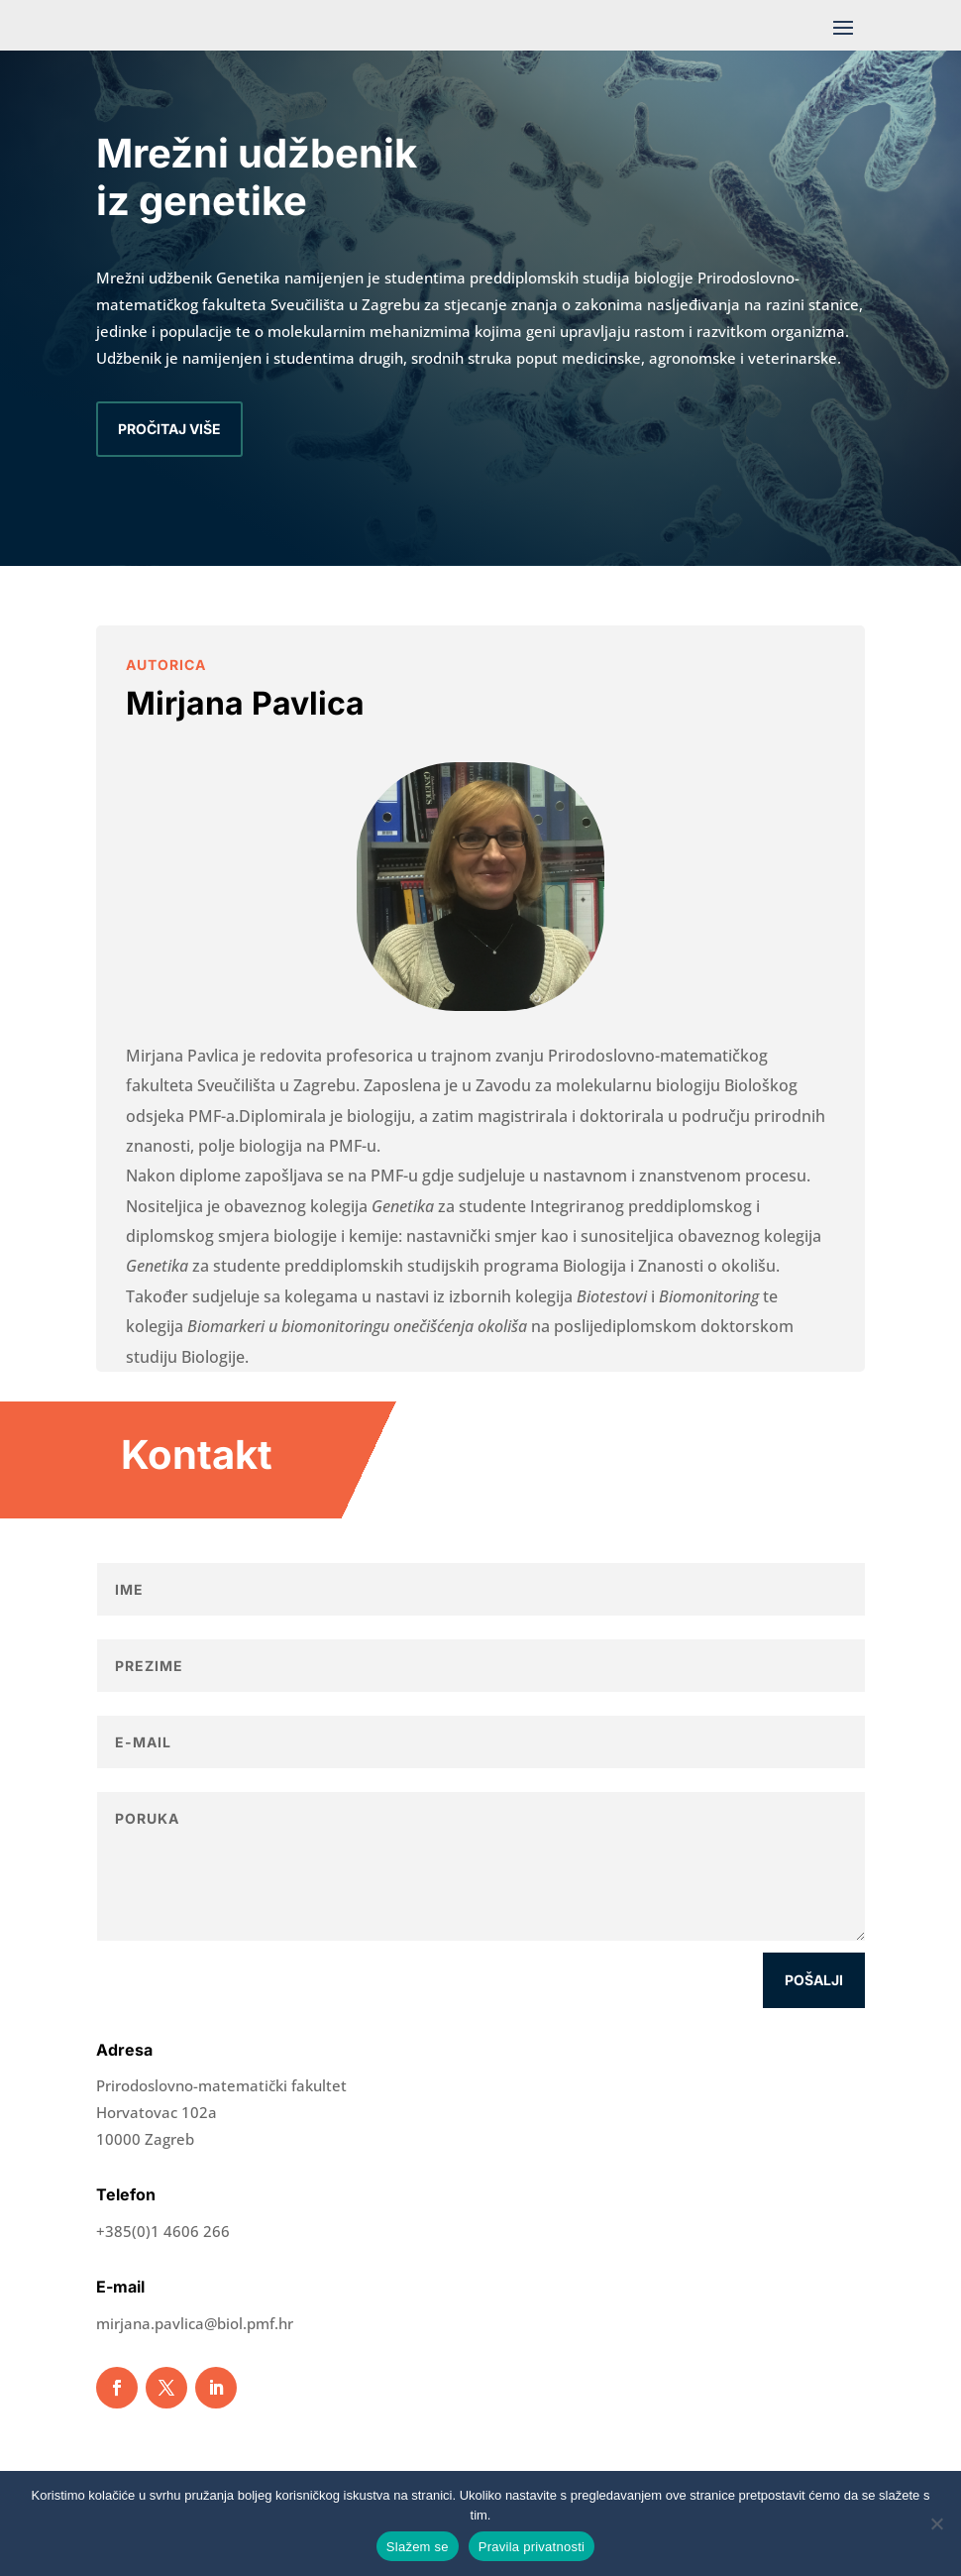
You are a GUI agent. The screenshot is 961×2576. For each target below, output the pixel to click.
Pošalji (814, 1979)
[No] (936, 2523)
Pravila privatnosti (532, 2546)
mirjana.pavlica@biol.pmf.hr (194, 2323)
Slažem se (417, 2546)
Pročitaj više (169, 428)
